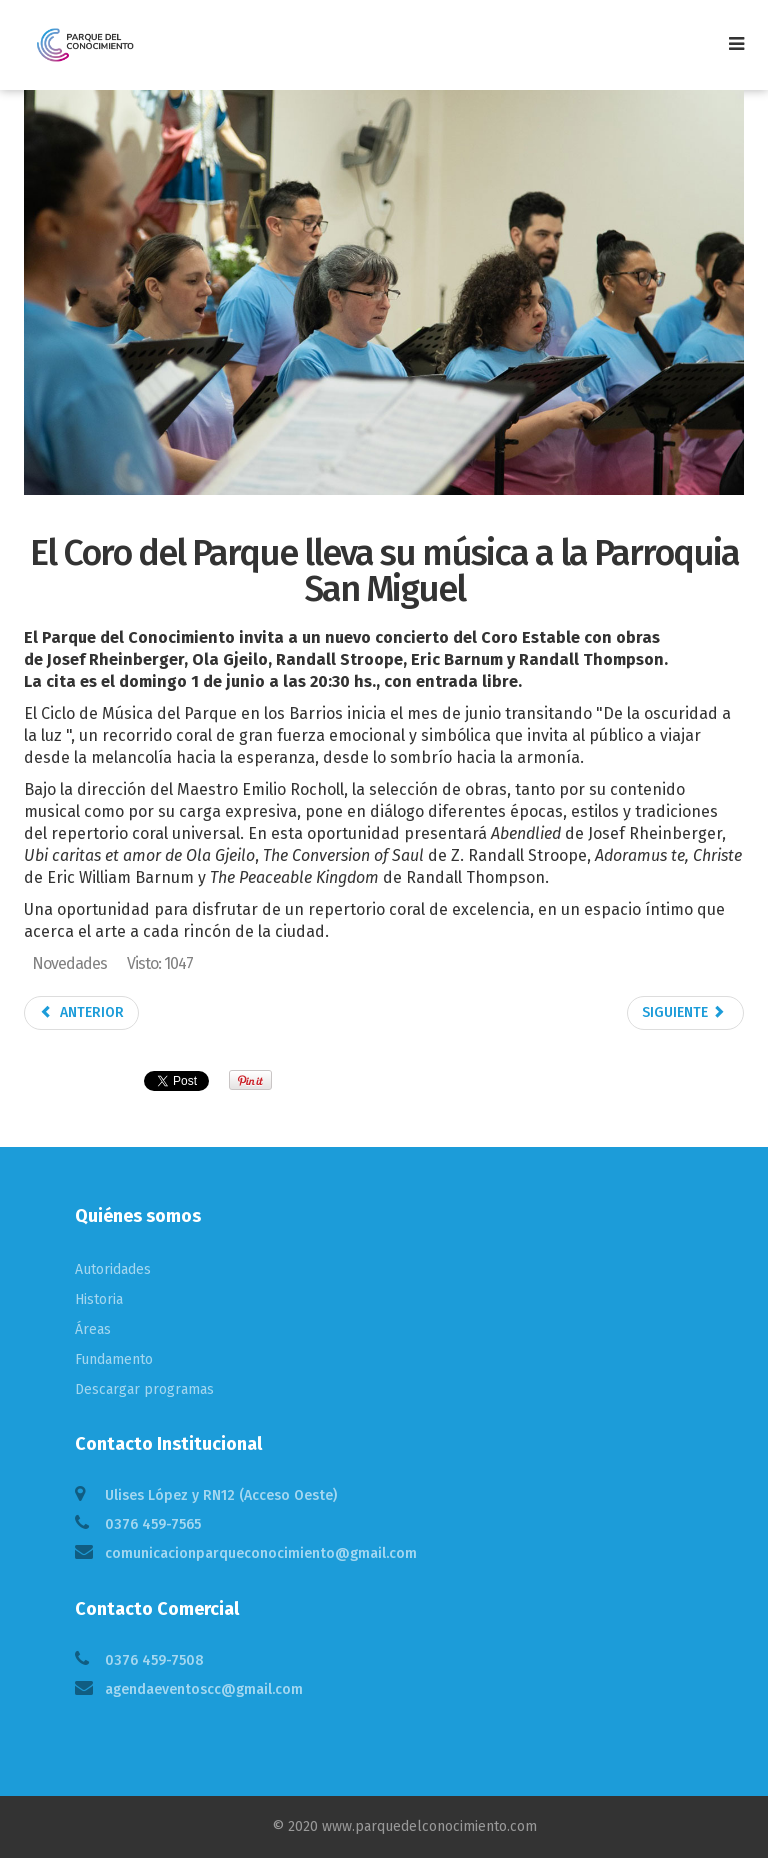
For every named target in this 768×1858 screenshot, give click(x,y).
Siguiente (684, 1012)
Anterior (81, 1012)
